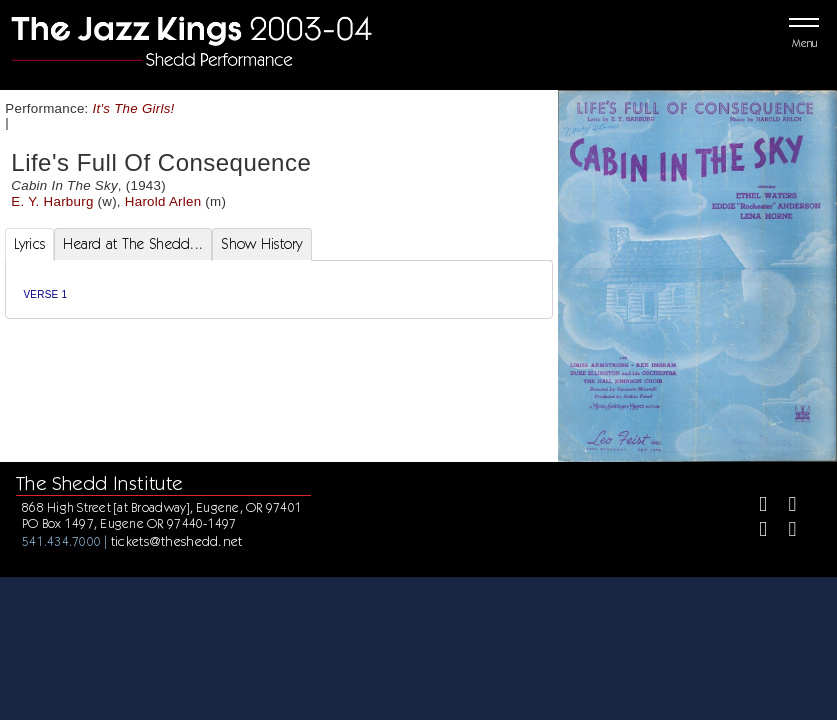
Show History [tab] (261, 244)
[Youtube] (784, 531)
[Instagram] (754, 531)
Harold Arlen (163, 201)
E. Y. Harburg (52, 201)
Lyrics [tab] (30, 244)
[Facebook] (754, 506)
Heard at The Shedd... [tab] (133, 244)
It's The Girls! (134, 108)
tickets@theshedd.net (177, 541)
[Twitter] (784, 506)
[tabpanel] (279, 289)
